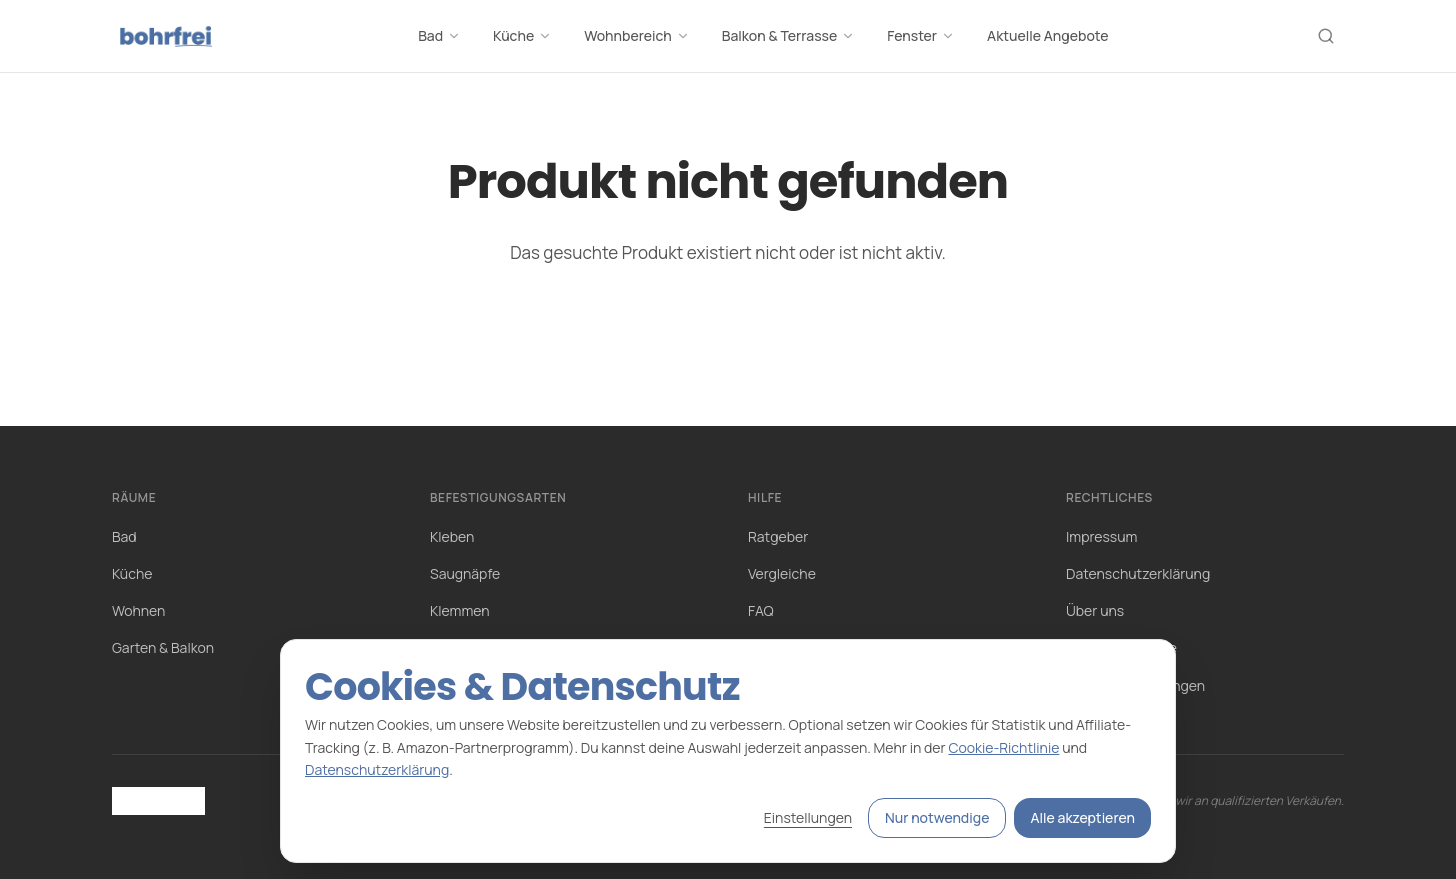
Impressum (1101, 536)
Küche (522, 35)
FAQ (761, 610)
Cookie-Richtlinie (1003, 747)
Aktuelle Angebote (1047, 35)
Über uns (1095, 610)
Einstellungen (808, 817)
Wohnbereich (637, 35)
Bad (439, 35)
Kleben (452, 536)
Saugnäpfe (465, 573)
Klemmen (460, 610)
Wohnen (138, 610)
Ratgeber (778, 536)
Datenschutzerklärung (1138, 573)
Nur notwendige (937, 817)
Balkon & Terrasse (788, 35)
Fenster (921, 35)
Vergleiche (782, 573)
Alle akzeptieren (1082, 817)
